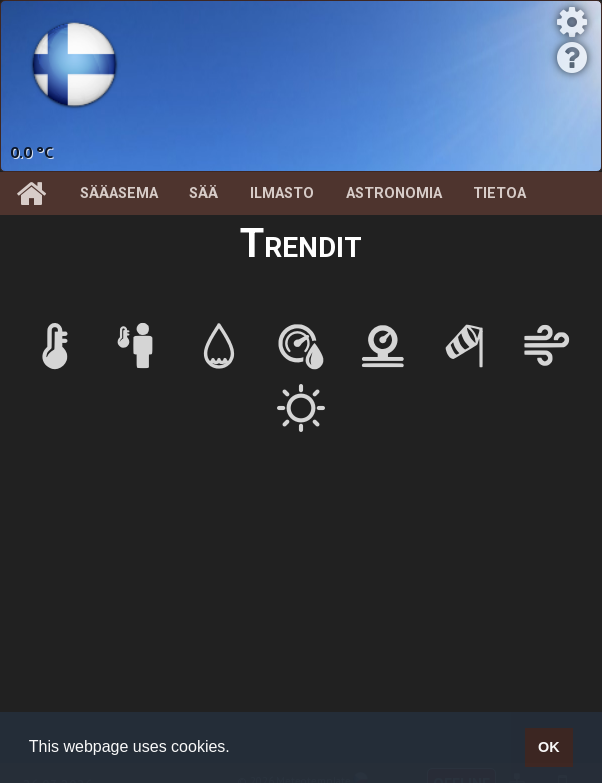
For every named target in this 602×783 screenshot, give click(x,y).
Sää (203, 193)
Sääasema (119, 193)
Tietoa (499, 193)
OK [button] (549, 747)
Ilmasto (282, 193)
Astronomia (394, 193)
